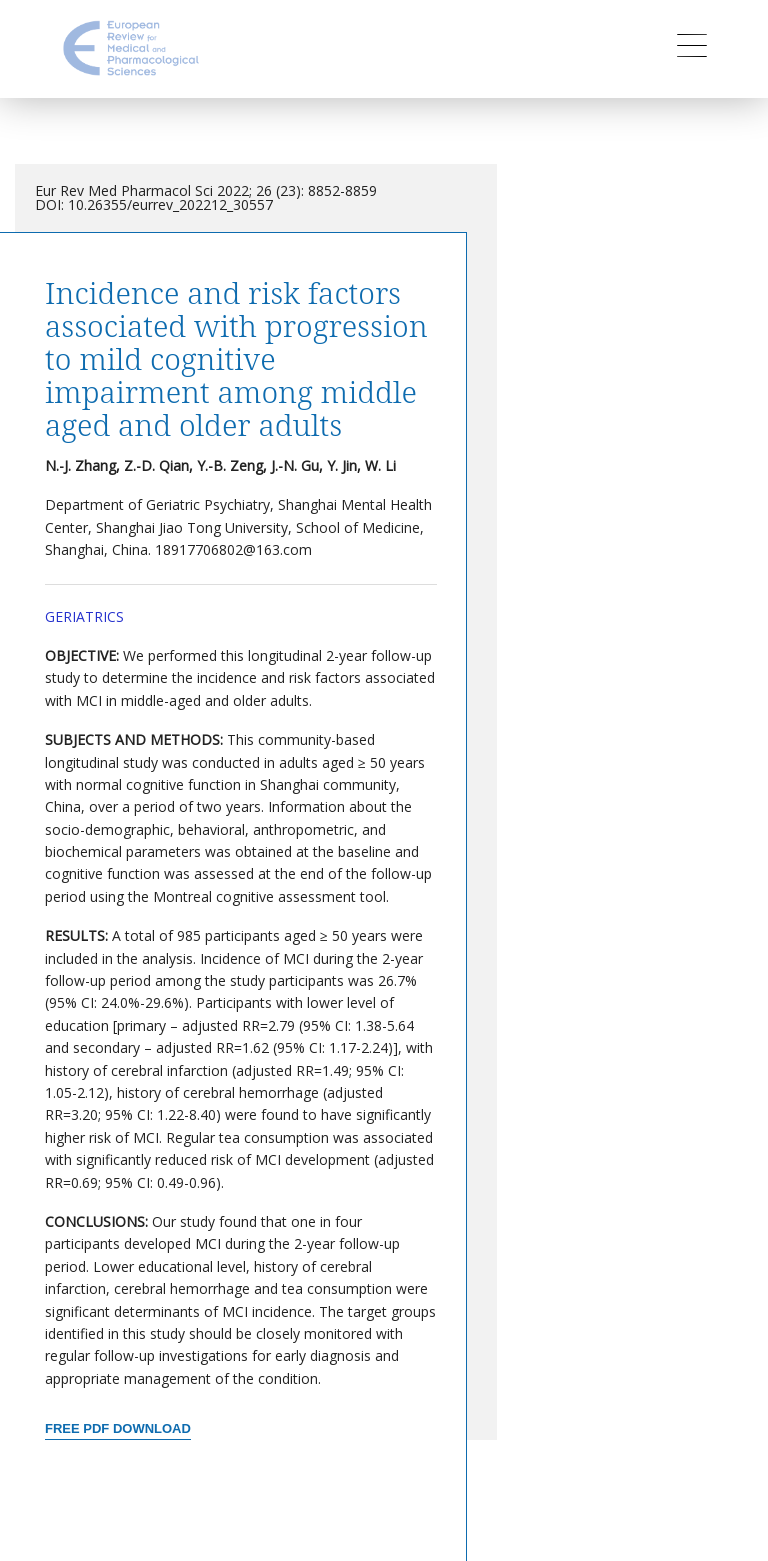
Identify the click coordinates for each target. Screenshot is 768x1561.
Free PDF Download (118, 1428)
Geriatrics (84, 616)
